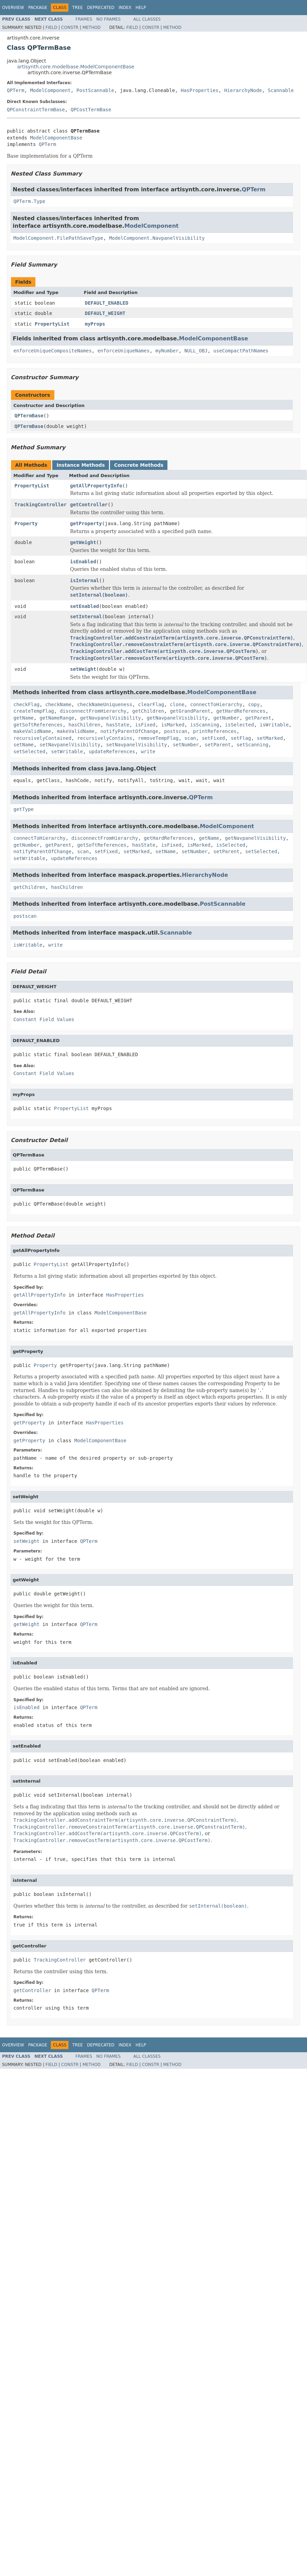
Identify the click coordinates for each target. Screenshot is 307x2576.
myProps (95, 324)
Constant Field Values (43, 1019)
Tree (77, 7)
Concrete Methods (139, 465)
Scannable (281, 90)
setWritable (67, 751)
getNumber (226, 718)
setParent (218, 744)
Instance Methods (80, 465)
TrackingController (40, 504)
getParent (258, 718)
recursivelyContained (42, 738)
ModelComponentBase (56, 137)
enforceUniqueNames (123, 350)
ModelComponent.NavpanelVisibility (157, 238)
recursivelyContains (104, 738)
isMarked (172, 724)
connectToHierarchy (216, 704)
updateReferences (112, 751)
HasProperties (200, 90)
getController (89, 504)
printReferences (215, 731)
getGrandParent (190, 711)
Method (92, 27)
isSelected (239, 724)
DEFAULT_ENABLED (106, 303)
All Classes (147, 19)
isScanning (204, 724)
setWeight (83, 669)
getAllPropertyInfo (96, 485)
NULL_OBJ (195, 350)
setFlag (241, 738)
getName (23, 718)
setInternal (86, 616)
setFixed (213, 738)
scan (190, 738)
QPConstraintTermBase (36, 109)
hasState (117, 724)
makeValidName (32, 731)
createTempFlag (33, 711)
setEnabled (84, 606)
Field (51, 27)
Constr (69, 27)
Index (125, 7)
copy (254, 704)
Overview (13, 7)
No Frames (108, 19)
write (148, 751)
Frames (84, 19)
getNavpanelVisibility (110, 718)
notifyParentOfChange (129, 731)
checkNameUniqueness (104, 704)
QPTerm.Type (29, 201)
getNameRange (57, 718)
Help (140, 7)
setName (23, 744)
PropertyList (52, 324)
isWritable (274, 724)
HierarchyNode (243, 90)
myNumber (166, 350)
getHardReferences (240, 711)
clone (177, 704)
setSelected (29, 751)
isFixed (145, 724)
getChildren (148, 711)
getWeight (83, 542)
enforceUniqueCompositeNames (52, 350)
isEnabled (83, 561)
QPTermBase (28, 415)
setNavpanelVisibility (70, 744)
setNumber (186, 744)
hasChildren (84, 724)
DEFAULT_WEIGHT (105, 313)
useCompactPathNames (240, 350)
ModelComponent (50, 90)
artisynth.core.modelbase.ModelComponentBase (75, 66)
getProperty (86, 523)
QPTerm (15, 90)
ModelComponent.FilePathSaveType (58, 238)
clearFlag (151, 704)
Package (37, 7)
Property (25, 523)
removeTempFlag (158, 738)
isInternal (84, 580)
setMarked (270, 738)
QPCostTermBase (90, 109)
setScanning (252, 744)
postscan (175, 731)
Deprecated (100, 7)
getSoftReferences (38, 724)
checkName (58, 704)
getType (23, 809)
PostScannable (95, 90)
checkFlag (26, 704)
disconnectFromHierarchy (93, 711)
